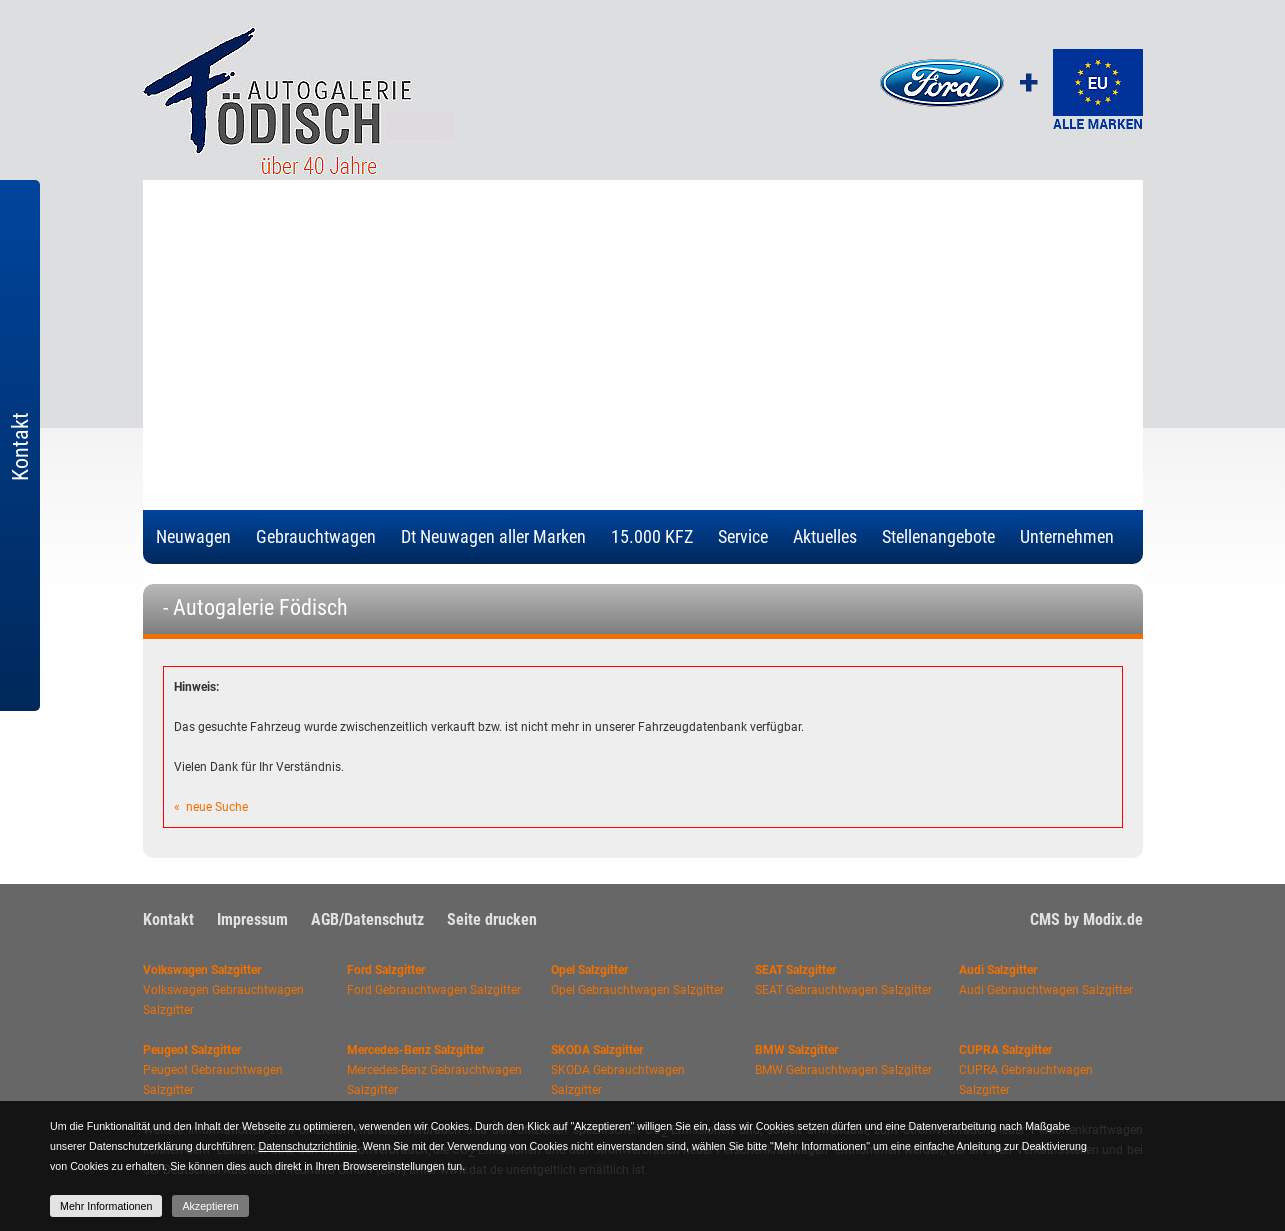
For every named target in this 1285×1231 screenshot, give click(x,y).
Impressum (252, 919)
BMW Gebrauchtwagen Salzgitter (843, 1070)
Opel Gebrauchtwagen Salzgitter (637, 990)
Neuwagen (193, 536)
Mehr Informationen (106, 1206)
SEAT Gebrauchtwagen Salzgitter (843, 990)
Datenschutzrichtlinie (308, 1146)
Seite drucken (492, 919)
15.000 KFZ (652, 536)
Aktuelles (825, 536)
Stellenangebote (938, 536)
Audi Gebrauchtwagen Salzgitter (1046, 990)
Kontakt (168, 919)
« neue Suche (211, 807)
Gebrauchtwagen (316, 536)
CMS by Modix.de (1086, 919)
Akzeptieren (210, 1206)
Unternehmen (1067, 536)
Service (743, 536)
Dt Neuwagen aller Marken (493, 536)
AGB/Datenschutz (367, 919)
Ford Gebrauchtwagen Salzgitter (434, 990)
